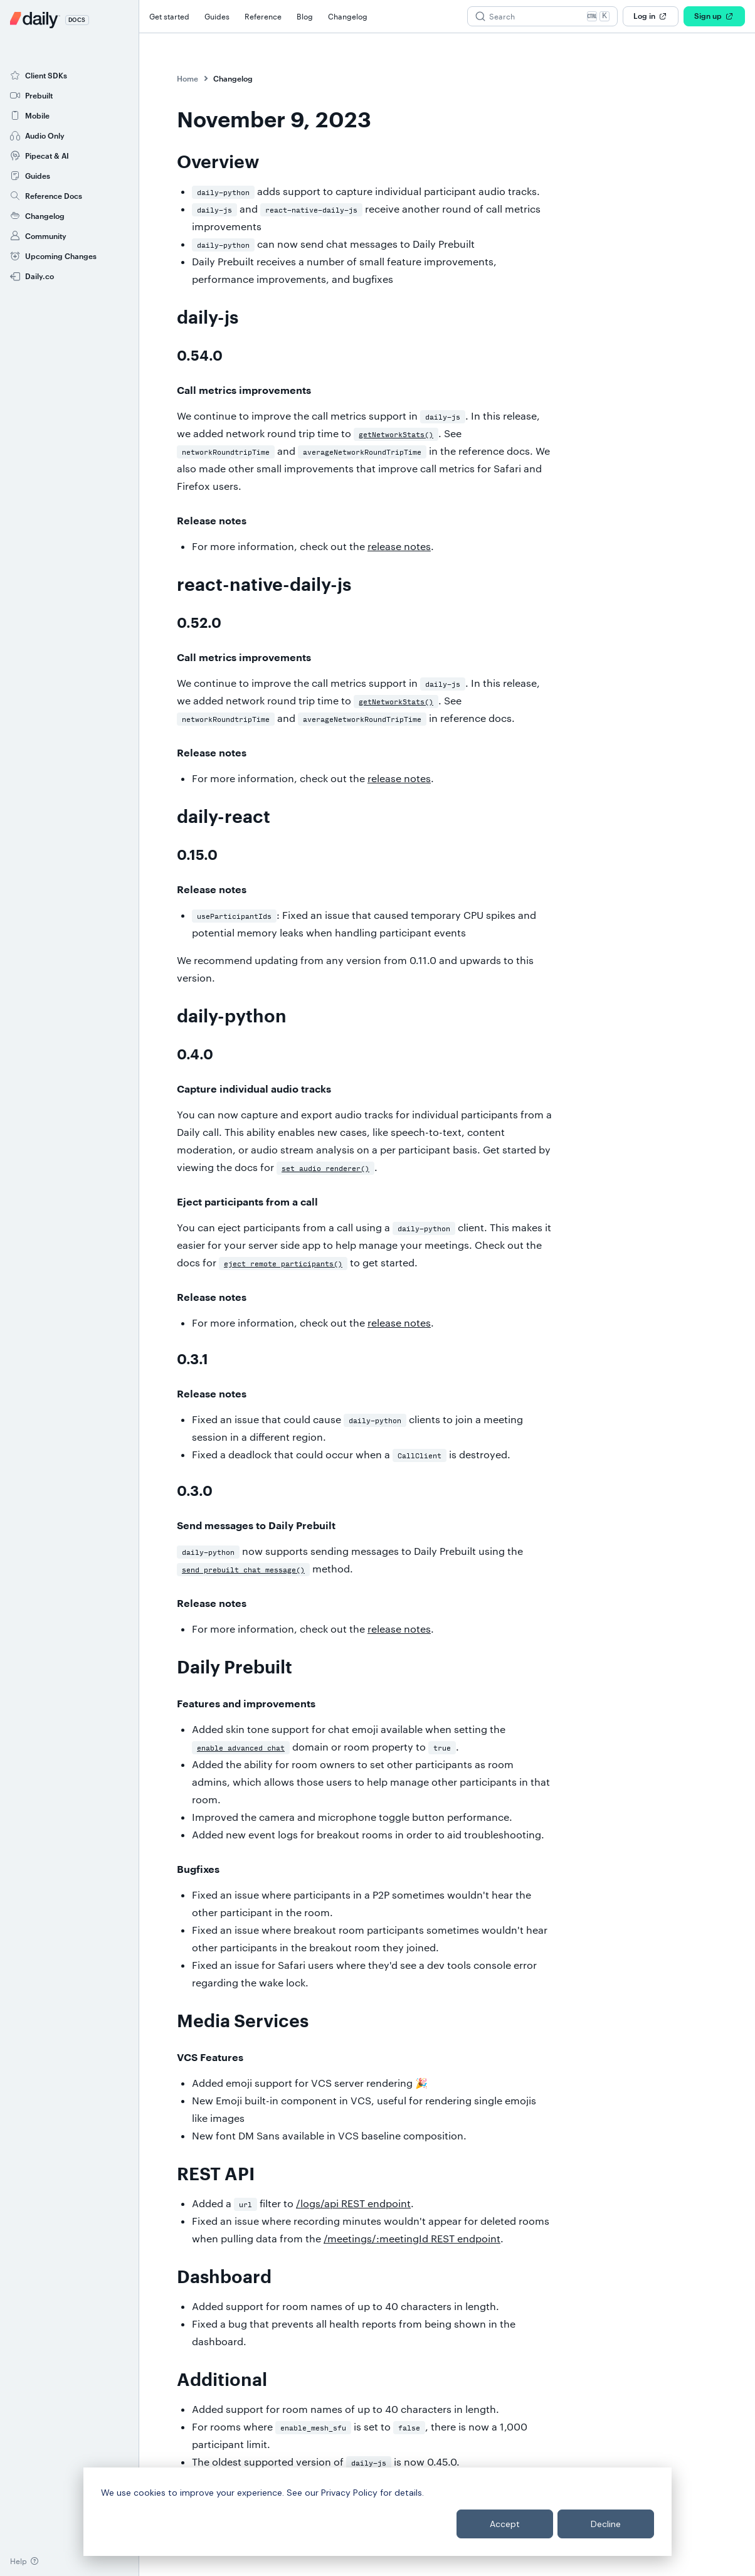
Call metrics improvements (244, 391)
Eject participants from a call (247, 1202)
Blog (305, 16)
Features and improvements (246, 1704)
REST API (216, 2174)
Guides (217, 16)
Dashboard (224, 2277)
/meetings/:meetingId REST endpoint (412, 2238)
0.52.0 (199, 623)
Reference (263, 16)
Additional (222, 2380)
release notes (399, 546)
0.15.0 (197, 855)
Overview (218, 162)
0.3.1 (192, 1360)
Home (187, 78)
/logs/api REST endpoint (353, 2203)
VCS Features (210, 2058)
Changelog (347, 16)
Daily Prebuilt (234, 1668)
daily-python (232, 1017)
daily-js (207, 318)
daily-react (223, 817)
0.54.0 (200, 356)
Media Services (243, 2021)
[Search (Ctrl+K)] (542, 16)
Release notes (211, 521)
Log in (650, 16)
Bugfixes (198, 1870)
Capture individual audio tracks (254, 1089)
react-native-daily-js (264, 585)
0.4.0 (195, 1055)
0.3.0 (195, 1491)
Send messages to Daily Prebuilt (256, 1526)
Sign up (714, 16)
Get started (169, 16)
